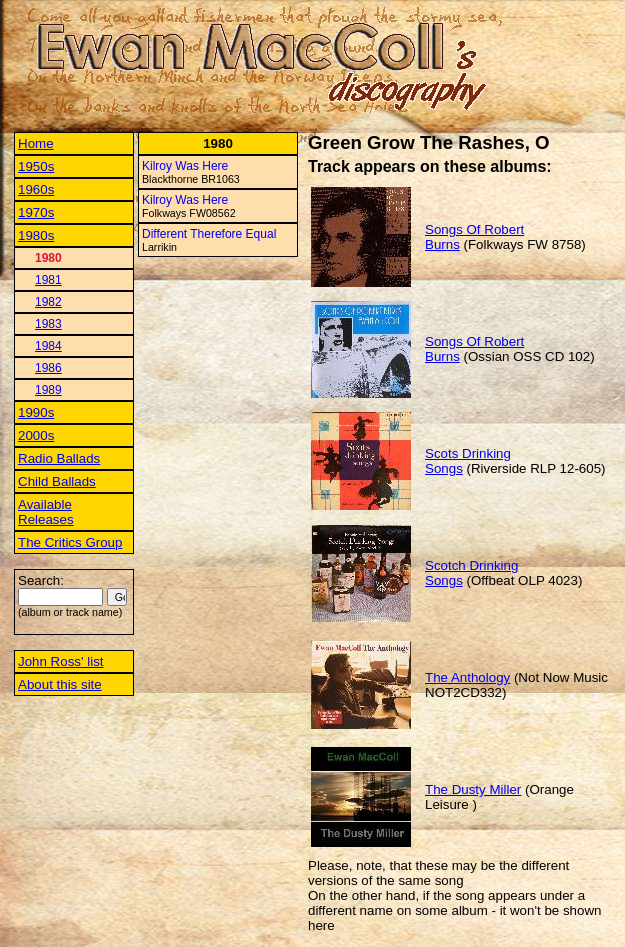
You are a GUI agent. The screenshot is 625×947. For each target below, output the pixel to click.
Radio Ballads (59, 458)
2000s (36, 435)
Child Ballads (57, 481)
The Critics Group (70, 542)
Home (36, 143)
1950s (36, 166)
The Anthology (467, 677)
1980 (48, 258)
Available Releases (46, 512)
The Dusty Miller (473, 789)
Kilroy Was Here (185, 166)
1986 (48, 368)
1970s (36, 212)
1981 (48, 280)
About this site (60, 684)
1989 (48, 390)
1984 (48, 346)
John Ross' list (61, 661)
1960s (36, 189)
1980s (36, 235)
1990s (36, 412)
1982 (48, 302)
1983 (48, 324)
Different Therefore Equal (209, 234)
